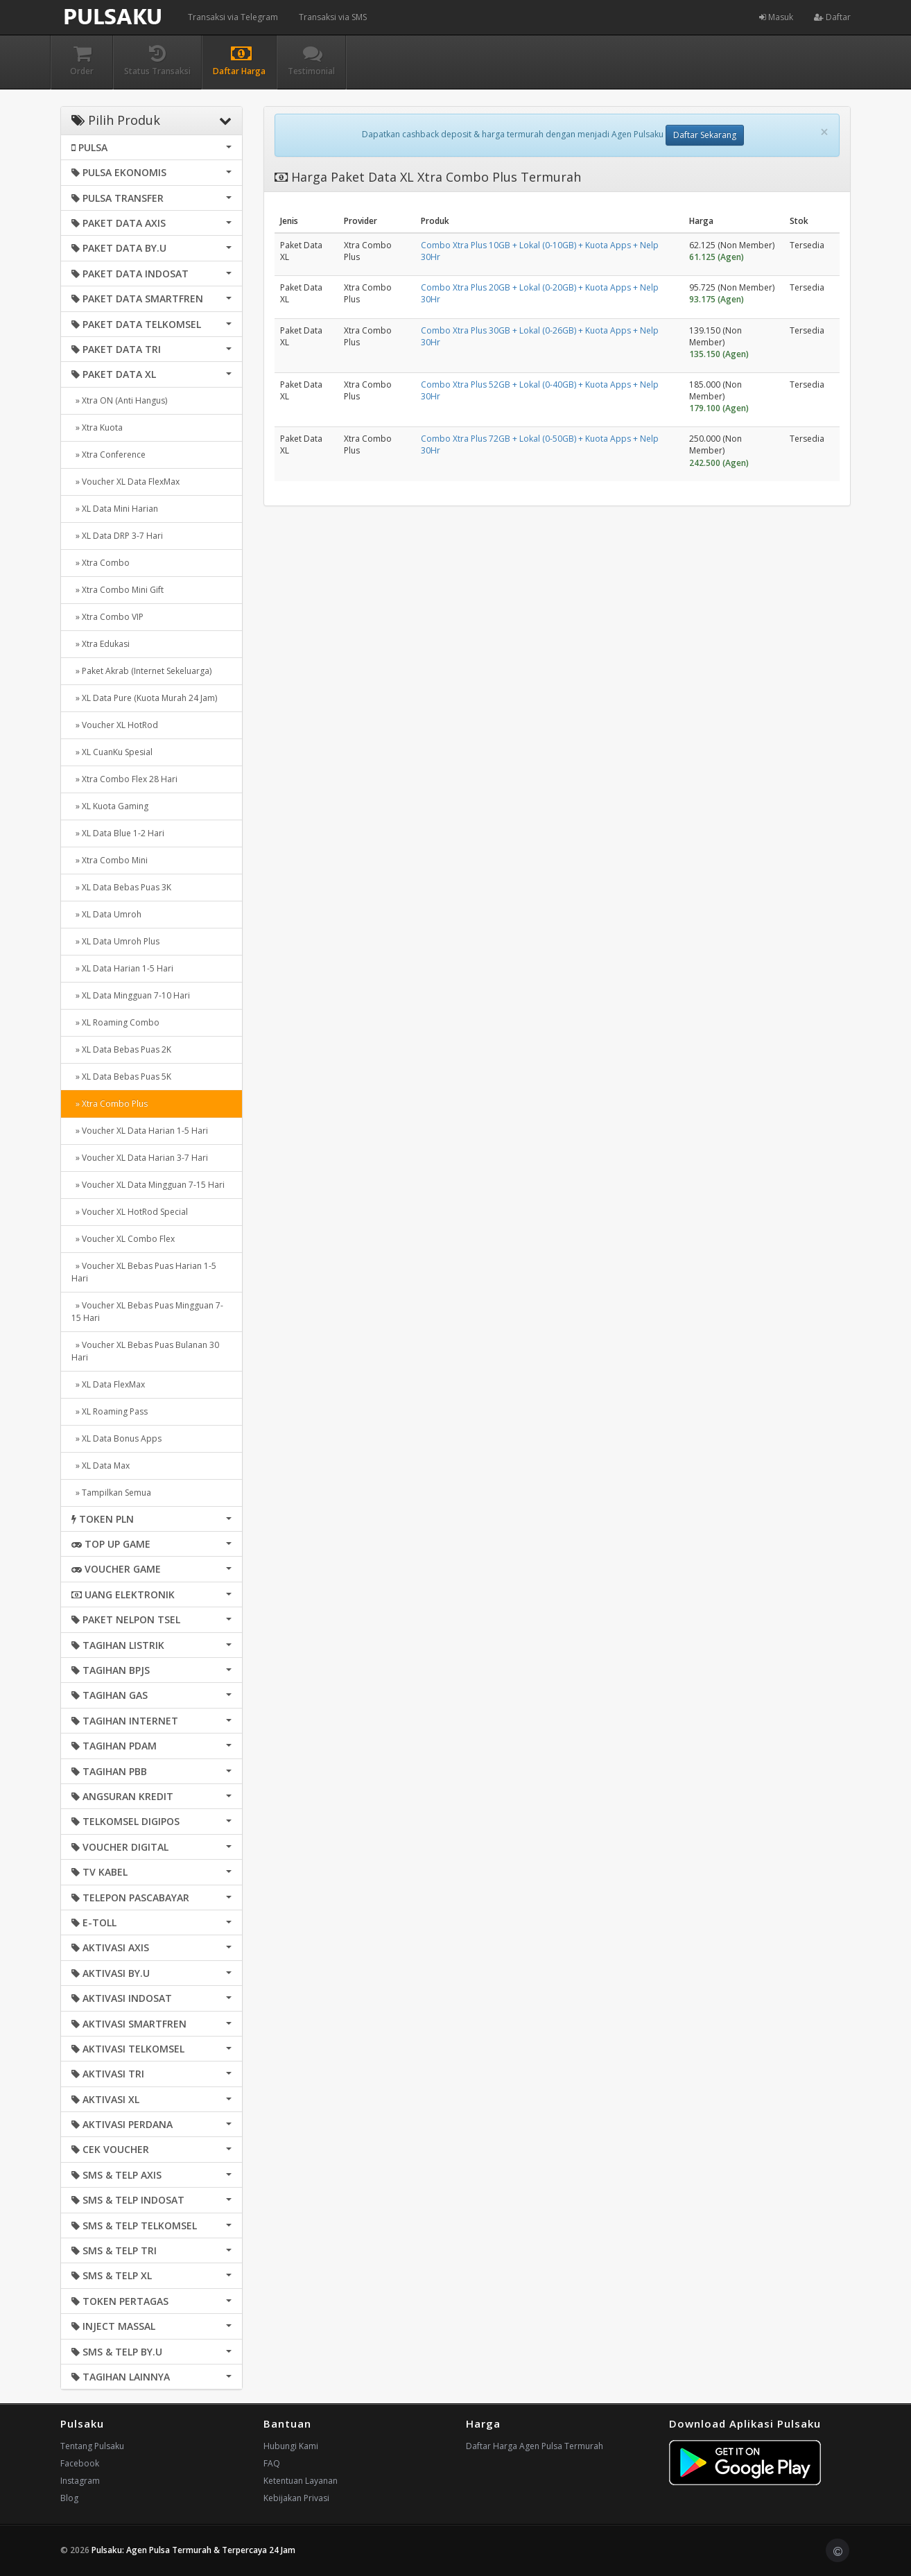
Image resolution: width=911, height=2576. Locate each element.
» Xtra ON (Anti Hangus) (119, 400)
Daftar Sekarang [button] (704, 135)
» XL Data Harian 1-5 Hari (122, 968)
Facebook (79, 2463)
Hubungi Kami (290, 2446)
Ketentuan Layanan (300, 2481)
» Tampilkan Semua (111, 1492)
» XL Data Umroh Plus (115, 941)
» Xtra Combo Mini (109, 860)
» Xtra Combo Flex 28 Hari (124, 779)
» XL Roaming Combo (115, 1022)
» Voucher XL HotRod (114, 725)
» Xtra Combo (100, 563)
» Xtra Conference (108, 454)
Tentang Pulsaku (92, 2446)
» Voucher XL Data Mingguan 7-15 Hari (148, 1185)
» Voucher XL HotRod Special (129, 1212)
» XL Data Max (100, 1465)
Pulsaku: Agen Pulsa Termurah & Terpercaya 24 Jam (193, 2550)
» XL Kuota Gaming (109, 806)
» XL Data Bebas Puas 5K (121, 1076)
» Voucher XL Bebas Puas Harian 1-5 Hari (143, 1272)
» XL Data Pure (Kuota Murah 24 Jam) (144, 698)
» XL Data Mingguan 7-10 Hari (130, 995)
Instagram (80, 2481)
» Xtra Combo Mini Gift (117, 590)
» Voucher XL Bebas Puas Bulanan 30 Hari (145, 1351)
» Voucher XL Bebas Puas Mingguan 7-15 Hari (147, 1311)
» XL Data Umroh (106, 914)
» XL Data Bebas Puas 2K (121, 1049)
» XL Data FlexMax (108, 1384)
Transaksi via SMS (333, 17)
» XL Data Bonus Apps (116, 1438)
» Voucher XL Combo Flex (123, 1239)
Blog (69, 2498)
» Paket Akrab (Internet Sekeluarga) (141, 671)
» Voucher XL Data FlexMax (125, 481)
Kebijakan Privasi (296, 2498)
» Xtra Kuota (97, 427)
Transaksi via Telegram (233, 17)
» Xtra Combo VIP (107, 617)
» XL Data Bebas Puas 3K (121, 887)
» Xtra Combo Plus (109, 1103)
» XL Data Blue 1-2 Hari (117, 833)
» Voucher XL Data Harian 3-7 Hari (139, 1158)
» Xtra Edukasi (100, 644)
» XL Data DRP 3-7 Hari (117, 536)
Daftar (832, 17)
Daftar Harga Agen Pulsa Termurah (534, 2446)
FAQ (271, 2463)
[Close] (824, 132)
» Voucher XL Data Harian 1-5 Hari (139, 1130)
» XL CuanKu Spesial (112, 752)
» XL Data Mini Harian (114, 509)
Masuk (776, 17)
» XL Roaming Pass (109, 1411)
